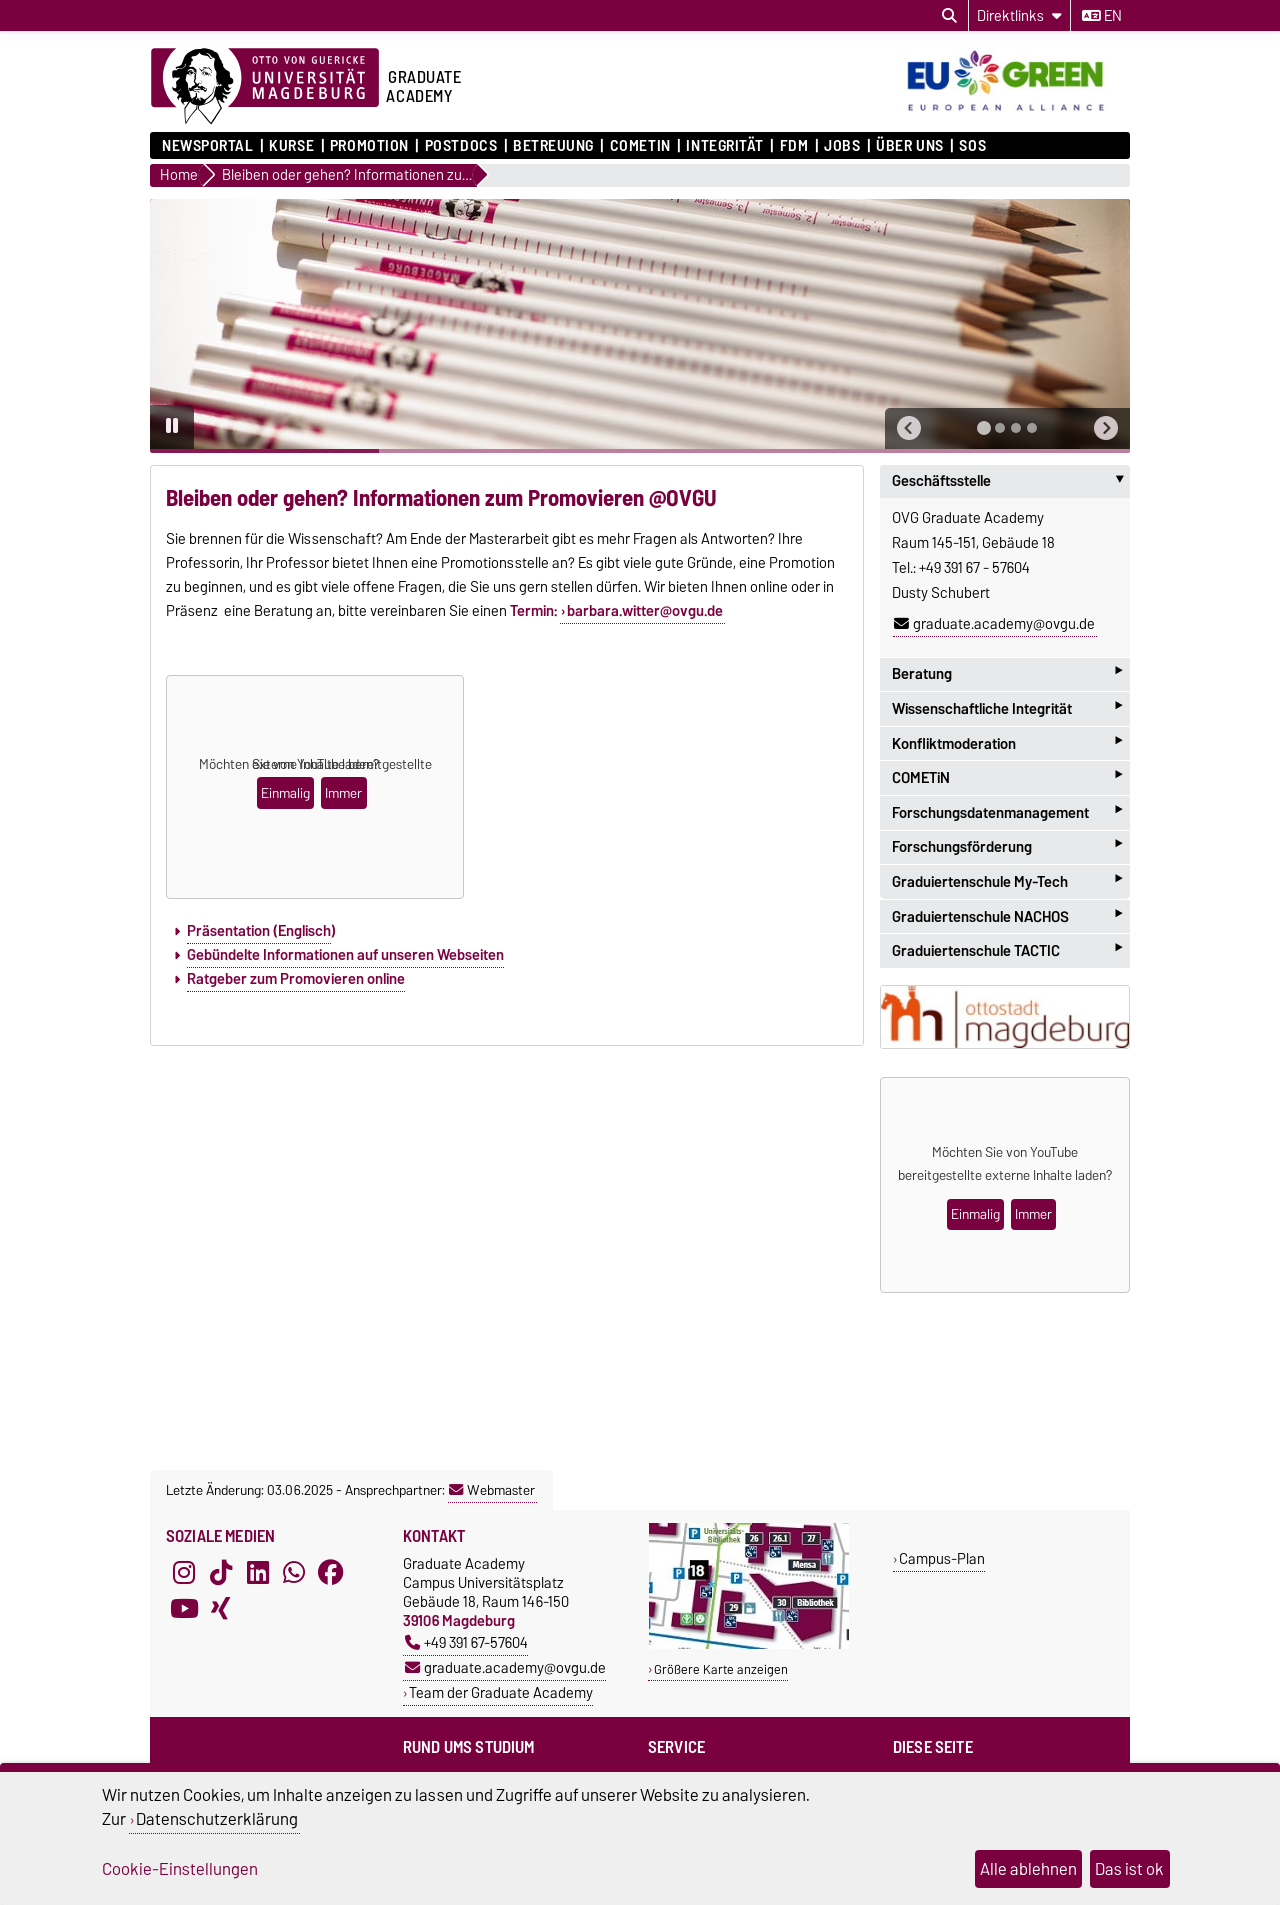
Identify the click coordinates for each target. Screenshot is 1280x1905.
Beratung (1007, 674)
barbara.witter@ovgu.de (645, 611)
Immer (343, 793)
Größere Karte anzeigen (721, 1669)
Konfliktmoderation (1007, 743)
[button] (909, 428)
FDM (794, 146)
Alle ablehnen (1028, 1869)
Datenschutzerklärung (217, 1819)
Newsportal (208, 146)
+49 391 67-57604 (466, 1642)
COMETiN (640, 146)
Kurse (291, 146)
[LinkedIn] (258, 1572)
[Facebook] (331, 1572)
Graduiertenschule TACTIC (1007, 950)
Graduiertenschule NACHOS (1007, 916)
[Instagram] (184, 1572)
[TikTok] (221, 1572)
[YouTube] (184, 1608)
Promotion (369, 146)
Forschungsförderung (1007, 847)
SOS (972, 146)
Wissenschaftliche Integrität (1007, 708)
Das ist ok (1129, 1869)
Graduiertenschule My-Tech (1007, 881)
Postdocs (461, 146)
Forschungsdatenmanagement (1007, 812)
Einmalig (285, 793)
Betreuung (553, 146)
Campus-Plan (942, 1558)
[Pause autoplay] (172, 427)
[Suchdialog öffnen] (949, 16)
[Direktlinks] (1019, 15)
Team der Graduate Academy (501, 1692)
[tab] (984, 428)
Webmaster (492, 1490)
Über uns (909, 146)
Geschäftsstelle (1011, 481)
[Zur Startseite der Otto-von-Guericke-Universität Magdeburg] (265, 87)
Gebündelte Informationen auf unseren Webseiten (345, 955)
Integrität (725, 146)
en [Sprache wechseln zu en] (1102, 16)
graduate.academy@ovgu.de (994, 624)
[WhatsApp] (294, 1572)
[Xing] (221, 1608)
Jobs (842, 146)
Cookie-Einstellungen (180, 1869)
